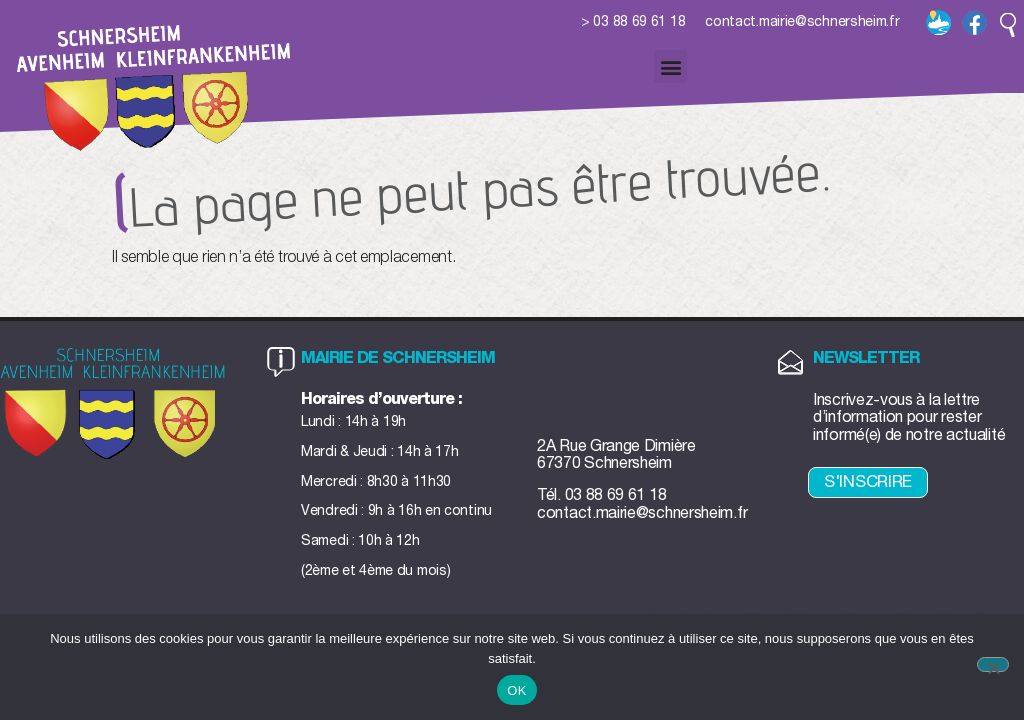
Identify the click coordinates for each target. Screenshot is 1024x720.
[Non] (993, 664)
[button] (1008, 25)
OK (516, 690)
